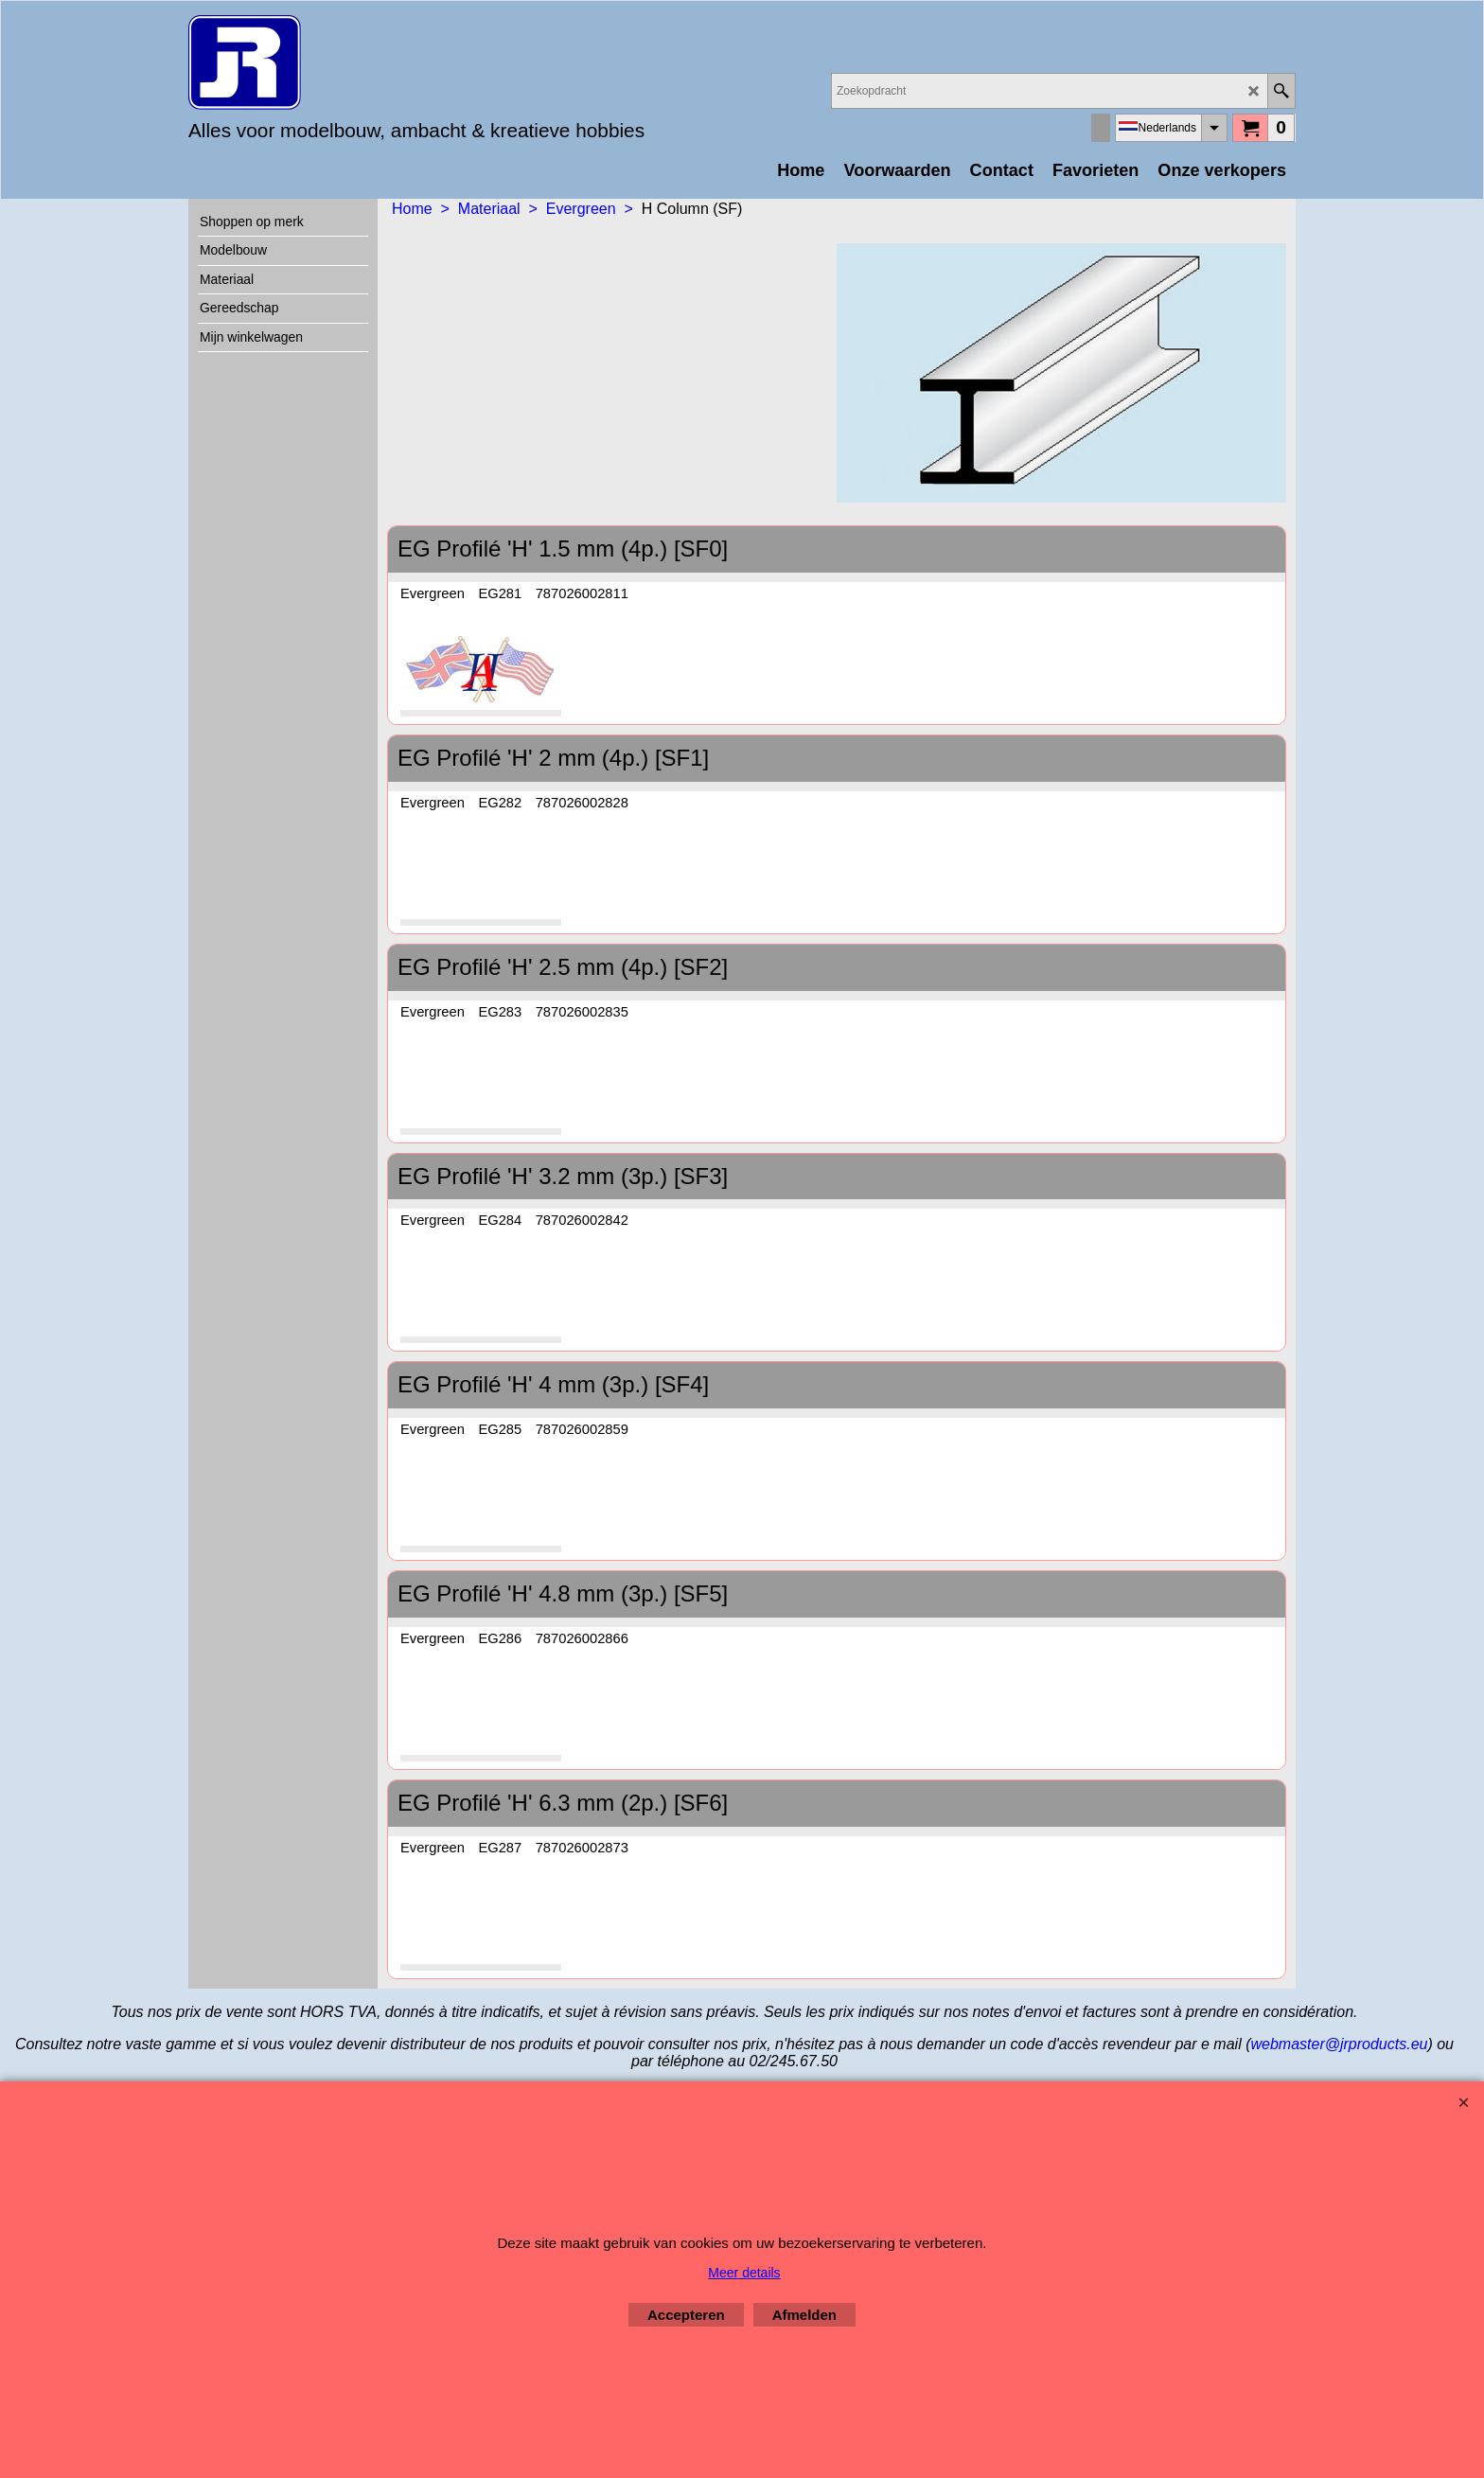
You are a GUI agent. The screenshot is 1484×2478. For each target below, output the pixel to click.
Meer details (744, 2272)
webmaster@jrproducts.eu (1338, 2044)
